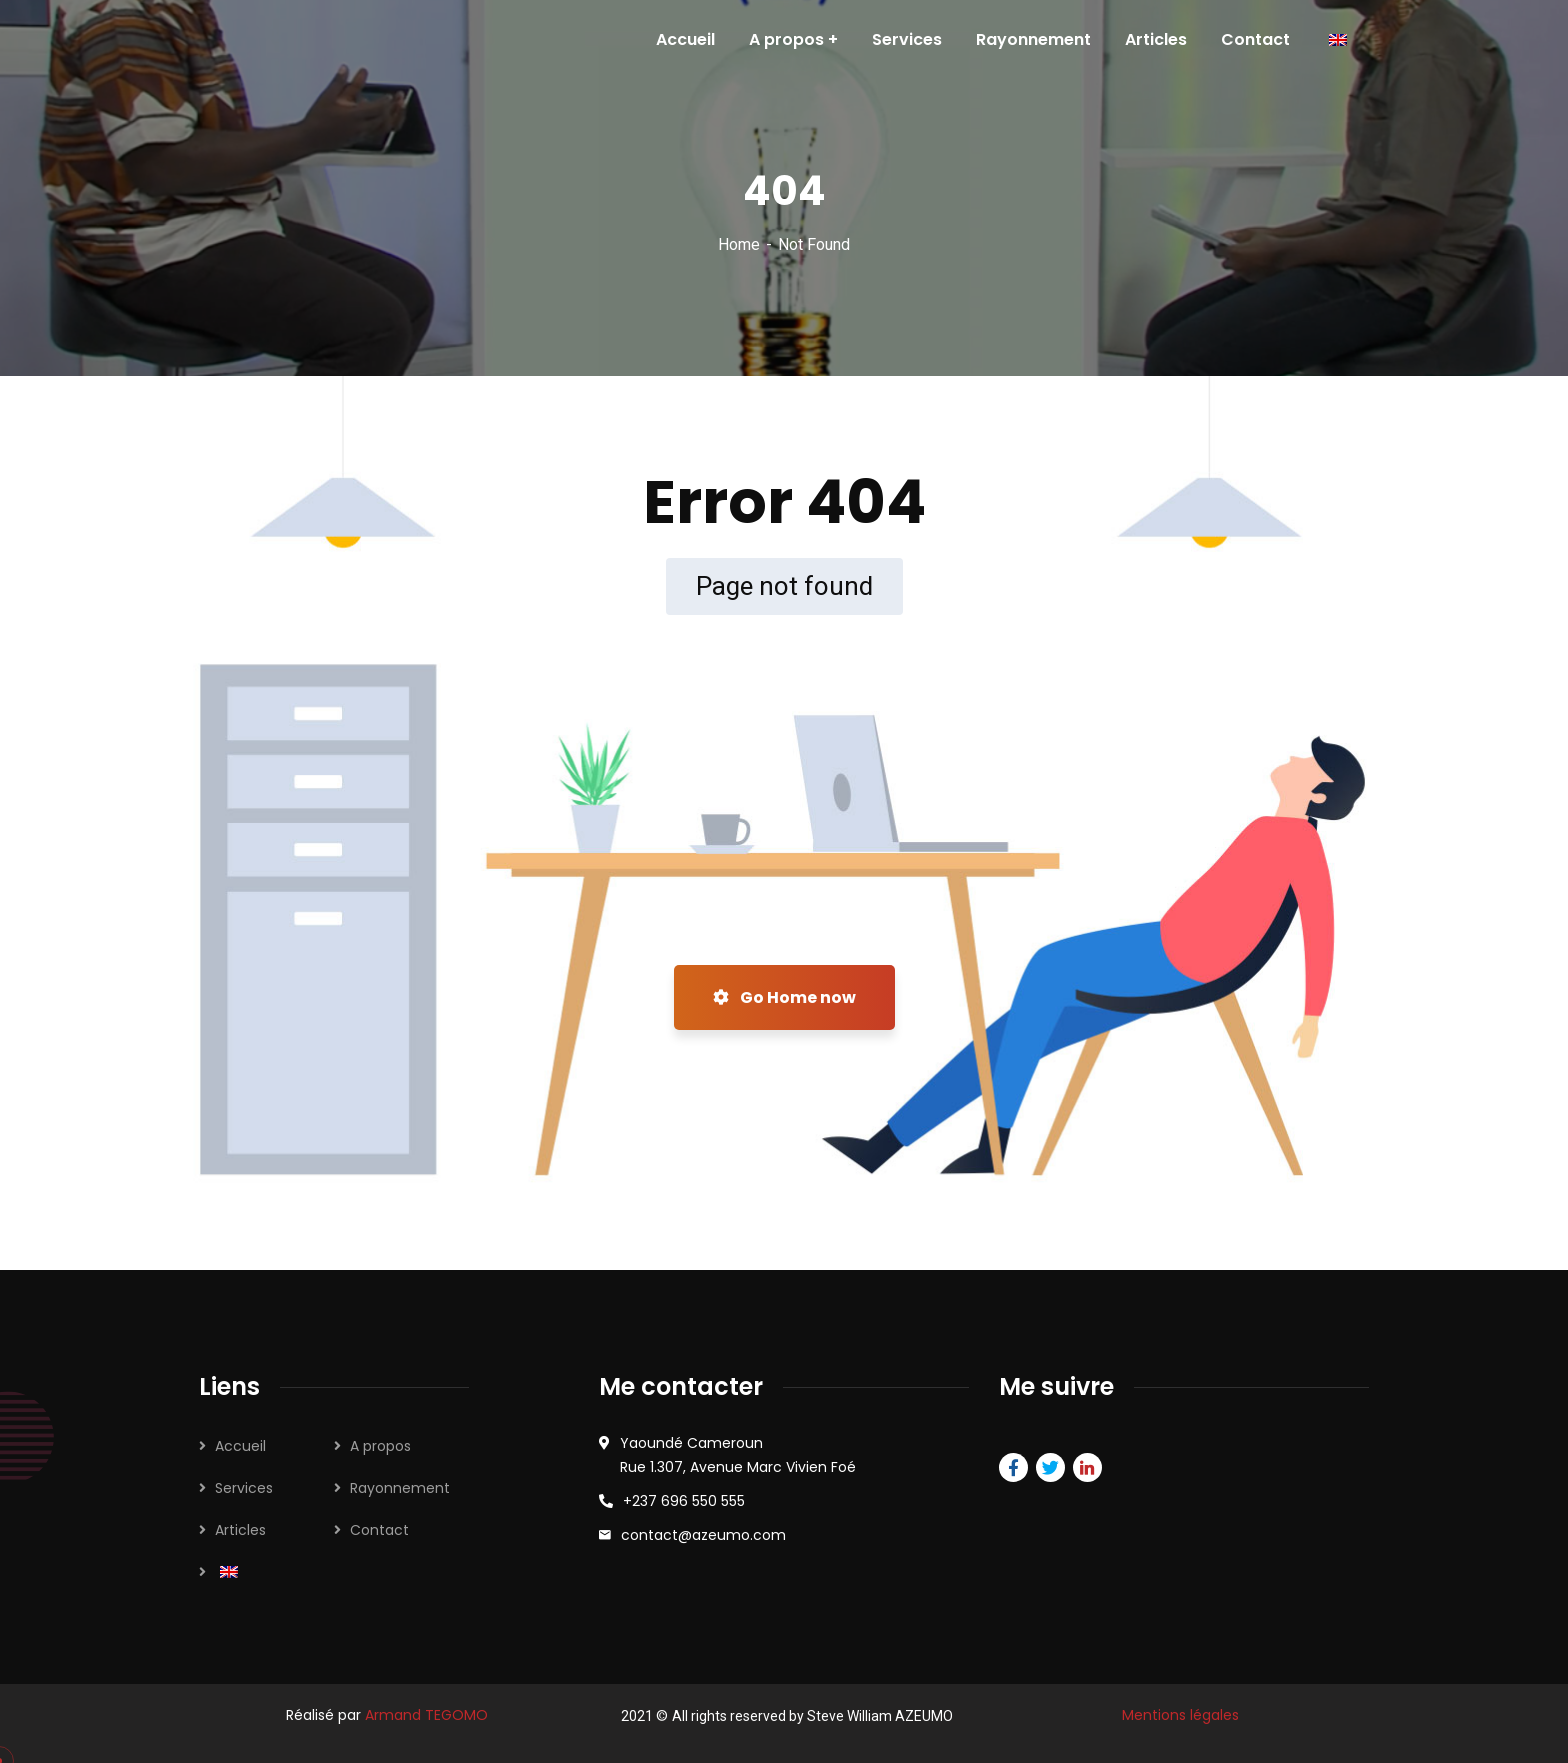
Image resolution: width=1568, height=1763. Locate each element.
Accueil (240, 1446)
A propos (380, 1446)
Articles (240, 1530)
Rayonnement (400, 1488)
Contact (379, 1530)
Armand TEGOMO (426, 1715)
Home (739, 244)
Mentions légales (1180, 1715)
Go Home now (784, 997)
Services (244, 1488)
